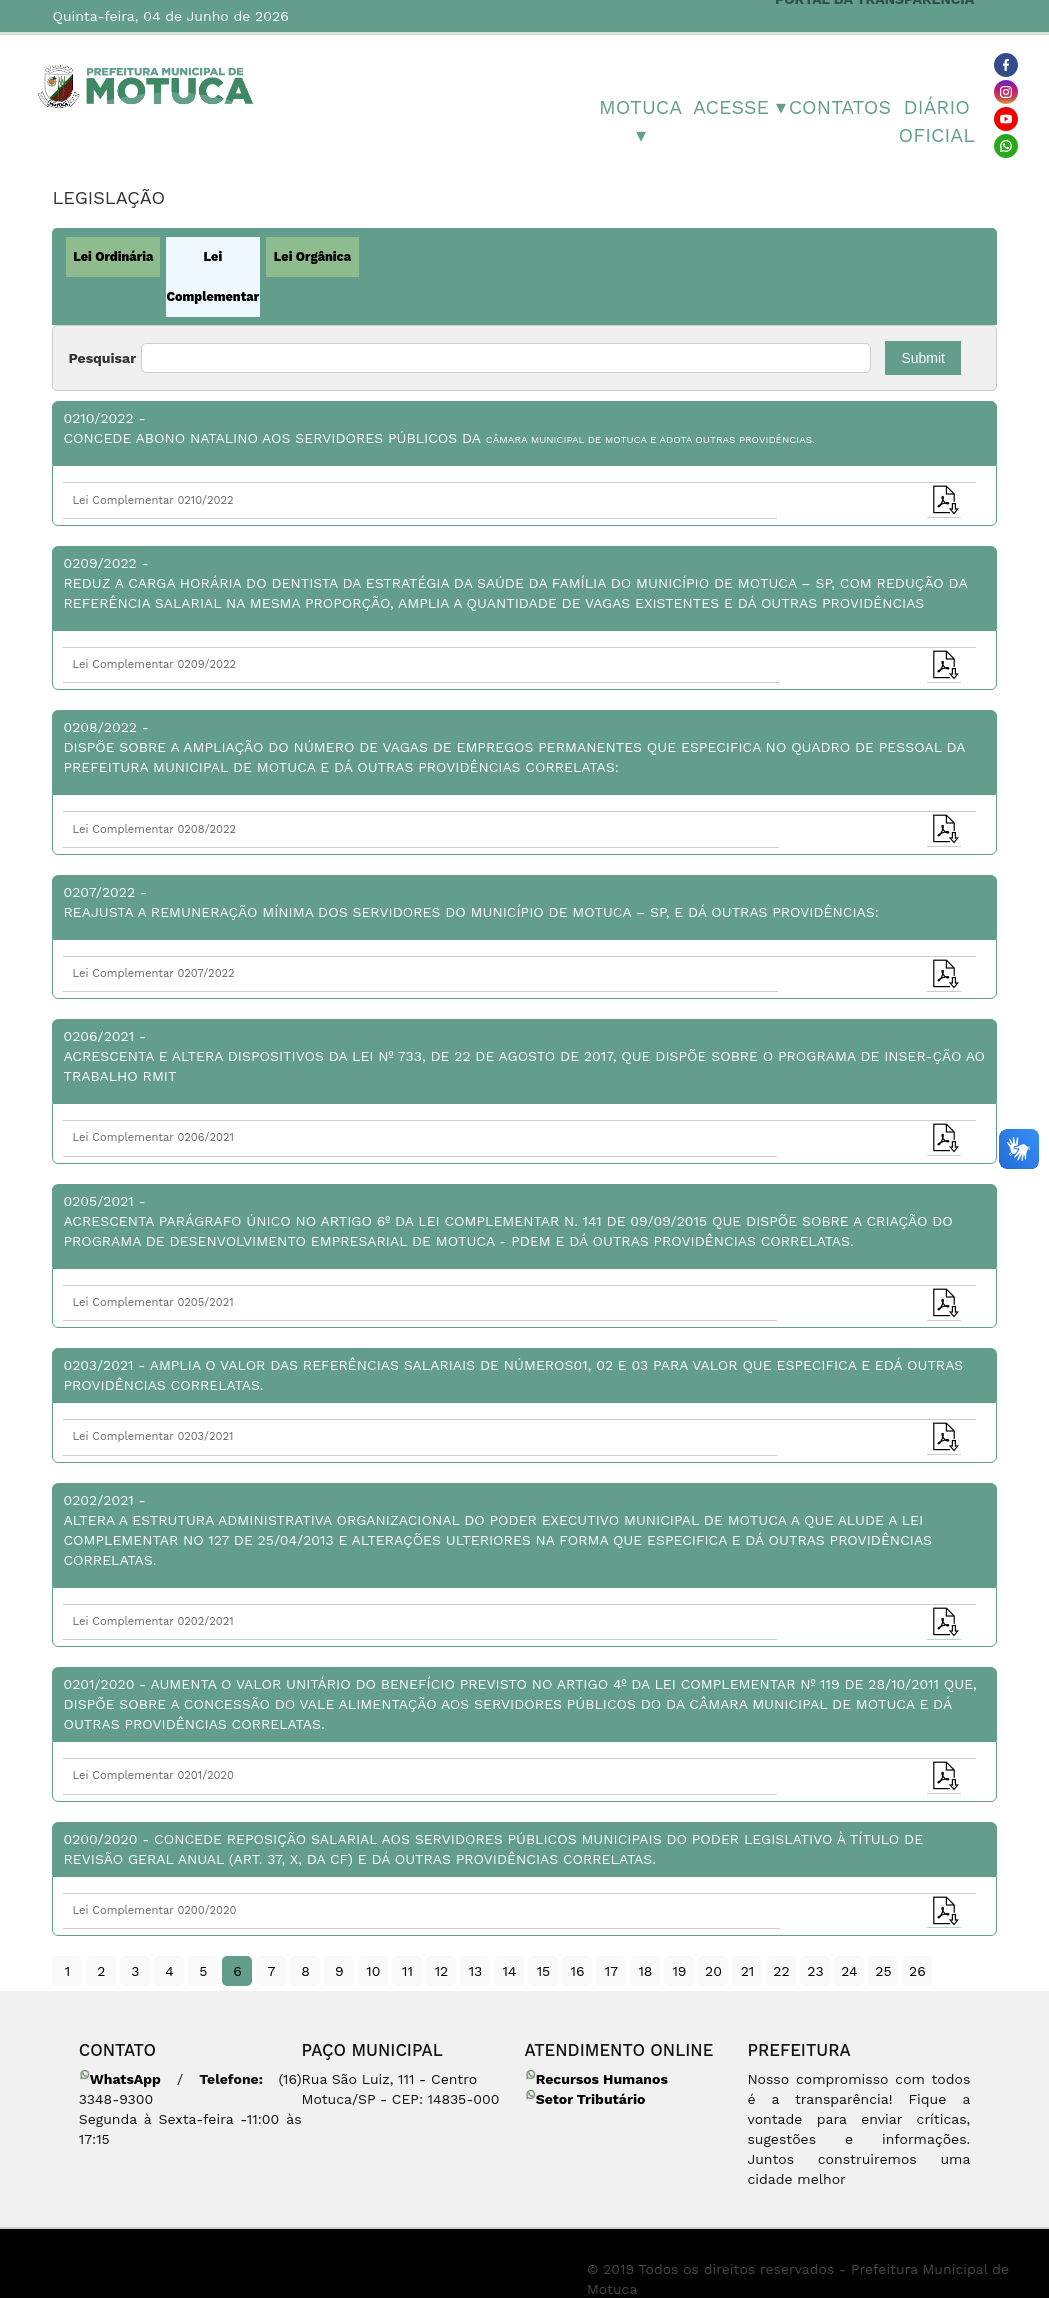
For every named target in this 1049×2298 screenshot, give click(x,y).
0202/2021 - (524, 1531)
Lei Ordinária (113, 256)
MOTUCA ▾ (640, 121)
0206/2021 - (524, 1057)
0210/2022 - (524, 429)
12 (442, 1971)
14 (509, 1971)
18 (645, 1971)
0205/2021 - (524, 1222)
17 (611, 1971)
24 (849, 1971)
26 (917, 1971)
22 (781, 1971)
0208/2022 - (524, 748)
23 (815, 1971)
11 (407, 1971)
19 (679, 1971)
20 (713, 1971)
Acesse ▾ (739, 107)
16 (577, 1971)
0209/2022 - (524, 584)
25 (883, 1971)
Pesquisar (102, 358)
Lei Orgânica (312, 256)
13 (476, 1971)
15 (544, 1971)
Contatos (838, 107)
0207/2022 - (524, 903)
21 (748, 1971)
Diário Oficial (937, 121)
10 (373, 1971)
